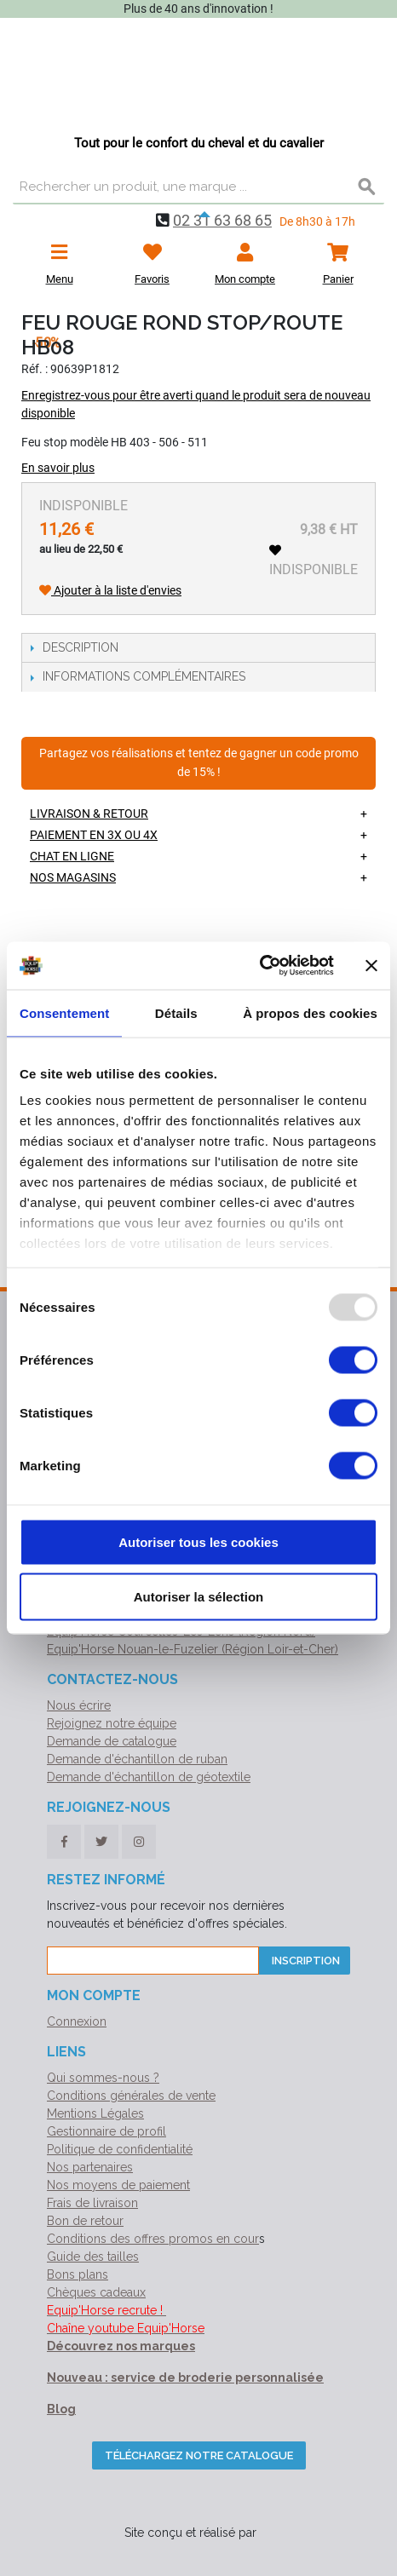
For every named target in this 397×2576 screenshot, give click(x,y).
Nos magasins (73, 877)
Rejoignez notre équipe (111, 1723)
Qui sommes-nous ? (103, 2077)
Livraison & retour (89, 813)
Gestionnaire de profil (106, 2131)
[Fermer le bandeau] (371, 965)
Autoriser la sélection (199, 1596)
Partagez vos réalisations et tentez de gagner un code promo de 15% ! (199, 762)
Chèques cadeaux (96, 2292)
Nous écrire (79, 1705)
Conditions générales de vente (131, 2095)
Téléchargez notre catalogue (199, 2455)
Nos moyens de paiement (118, 2185)
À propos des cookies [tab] (310, 1012)
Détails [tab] (176, 1012)
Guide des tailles (93, 2256)
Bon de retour (85, 2221)
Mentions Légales (95, 2113)
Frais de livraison (92, 2203)
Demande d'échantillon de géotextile (148, 1777)
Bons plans (77, 2274)
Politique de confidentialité (120, 2149)
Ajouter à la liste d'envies (110, 590)
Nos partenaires (90, 2167)
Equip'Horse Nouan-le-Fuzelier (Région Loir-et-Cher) (192, 1649)
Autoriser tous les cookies (198, 1541)
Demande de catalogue (111, 1741)
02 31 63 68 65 (222, 220)
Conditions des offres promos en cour (153, 2238)
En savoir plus (58, 468)
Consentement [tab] (64, 1012)
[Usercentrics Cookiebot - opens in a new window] (259, 966)
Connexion (76, 2021)
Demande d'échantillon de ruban (137, 1759)
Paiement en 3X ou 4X (94, 835)
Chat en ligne (72, 856)
